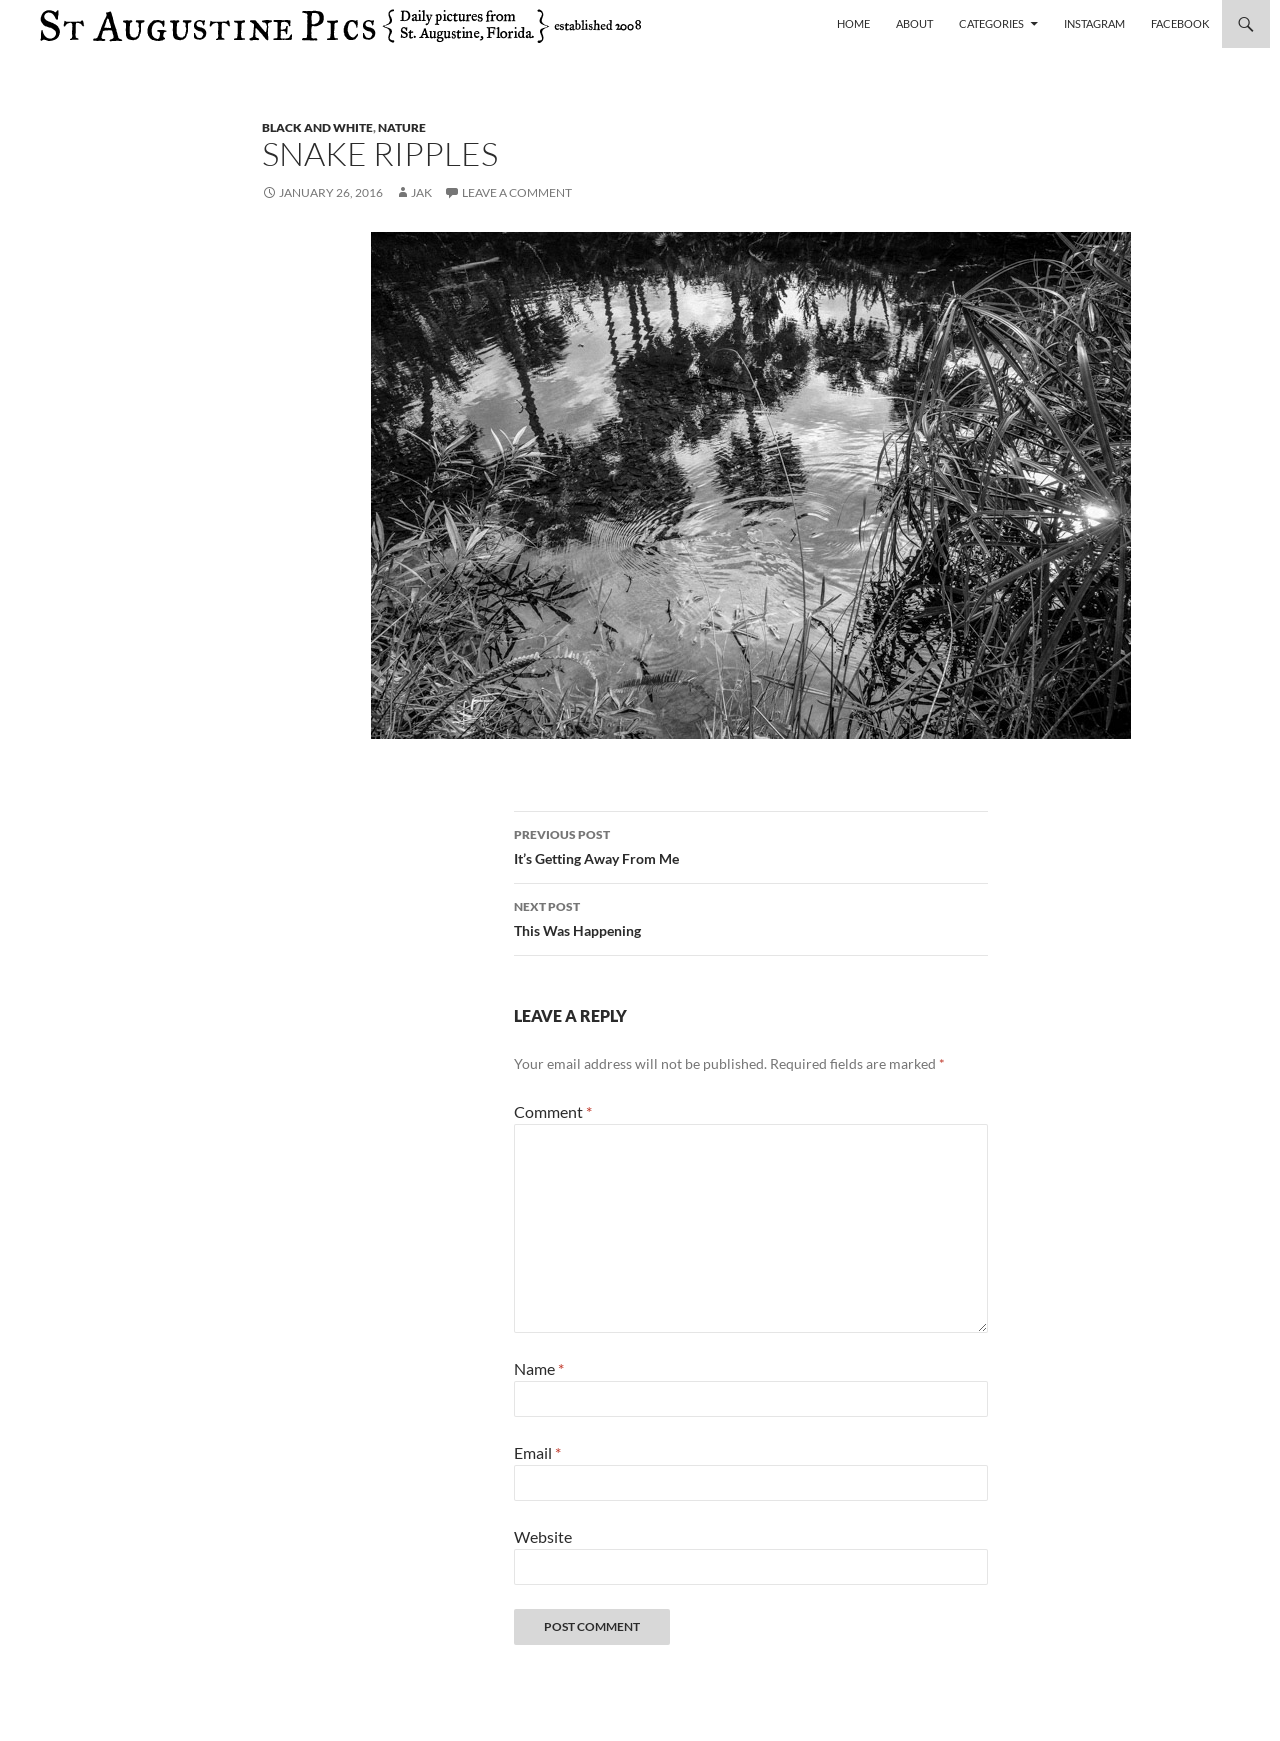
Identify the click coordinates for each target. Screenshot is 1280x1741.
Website (543, 1536)
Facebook (1180, 23)
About (914, 23)
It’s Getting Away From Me (751, 845)
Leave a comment (517, 192)
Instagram (1094, 23)
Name (539, 1368)
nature (402, 127)
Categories (991, 23)
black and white (317, 127)
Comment (553, 1111)
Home (853, 23)
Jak (421, 192)
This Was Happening (751, 917)
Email (537, 1452)
